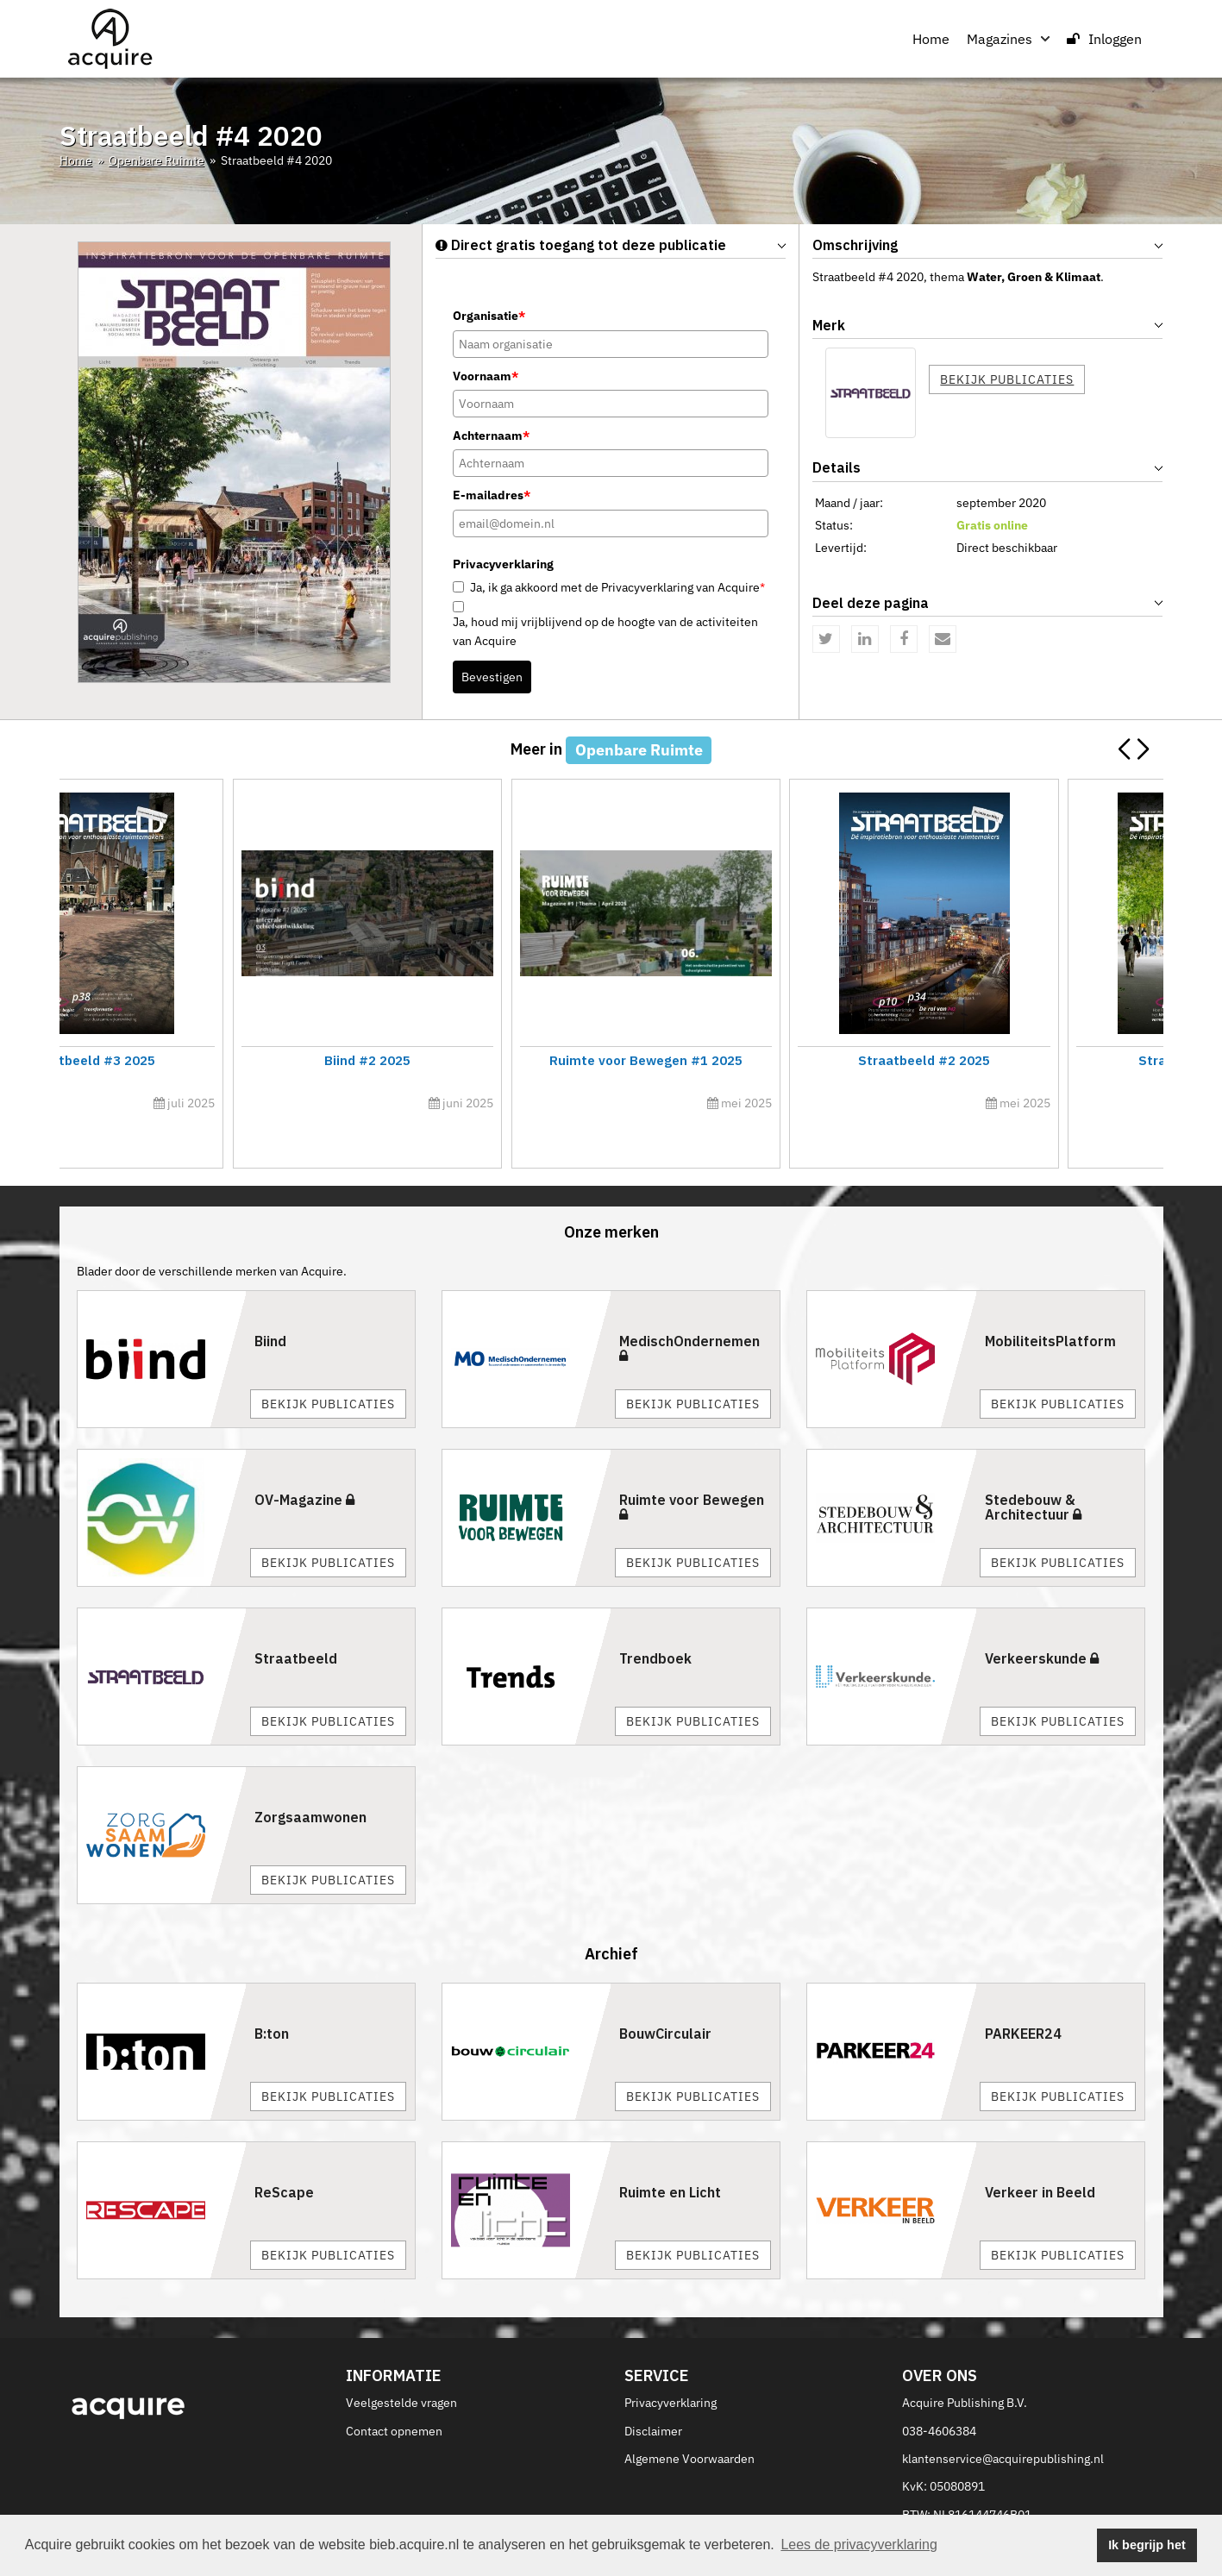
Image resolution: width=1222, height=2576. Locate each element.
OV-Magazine (304, 1461)
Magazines (1008, 39)
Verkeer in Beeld (1040, 2154)
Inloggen (1104, 38)
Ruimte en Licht (670, 2154)
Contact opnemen (394, 2392)
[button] (1143, 749)
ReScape (284, 2154)
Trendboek (655, 1619)
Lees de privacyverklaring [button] (858, 2544)
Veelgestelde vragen (401, 2364)
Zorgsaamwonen (310, 1778)
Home (930, 38)
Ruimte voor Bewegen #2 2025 (471, 1060)
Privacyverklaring (670, 2364)
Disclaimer (653, 2392)
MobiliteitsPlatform (1050, 1302)
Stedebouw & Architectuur (1033, 1468)
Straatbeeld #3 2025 (1028, 1060)
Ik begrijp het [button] (1147, 2545)
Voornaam (485, 376)
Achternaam (491, 435)
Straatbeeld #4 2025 (750, 1060)
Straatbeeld (295, 1619)
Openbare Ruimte (156, 160)
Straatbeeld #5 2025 (193, 1060)
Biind (270, 1302)
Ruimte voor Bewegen (691, 1467)
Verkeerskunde (1042, 1619)
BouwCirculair (665, 1995)
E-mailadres (491, 495)
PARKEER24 (1023, 1995)
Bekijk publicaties (1007, 379)
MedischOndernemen (689, 1309)
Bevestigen (492, 677)
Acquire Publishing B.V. (964, 2364)
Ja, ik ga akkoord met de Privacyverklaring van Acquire (617, 587)
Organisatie (489, 315)
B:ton (271, 1995)
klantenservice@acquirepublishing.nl (1003, 2420)
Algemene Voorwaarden (689, 2420)
